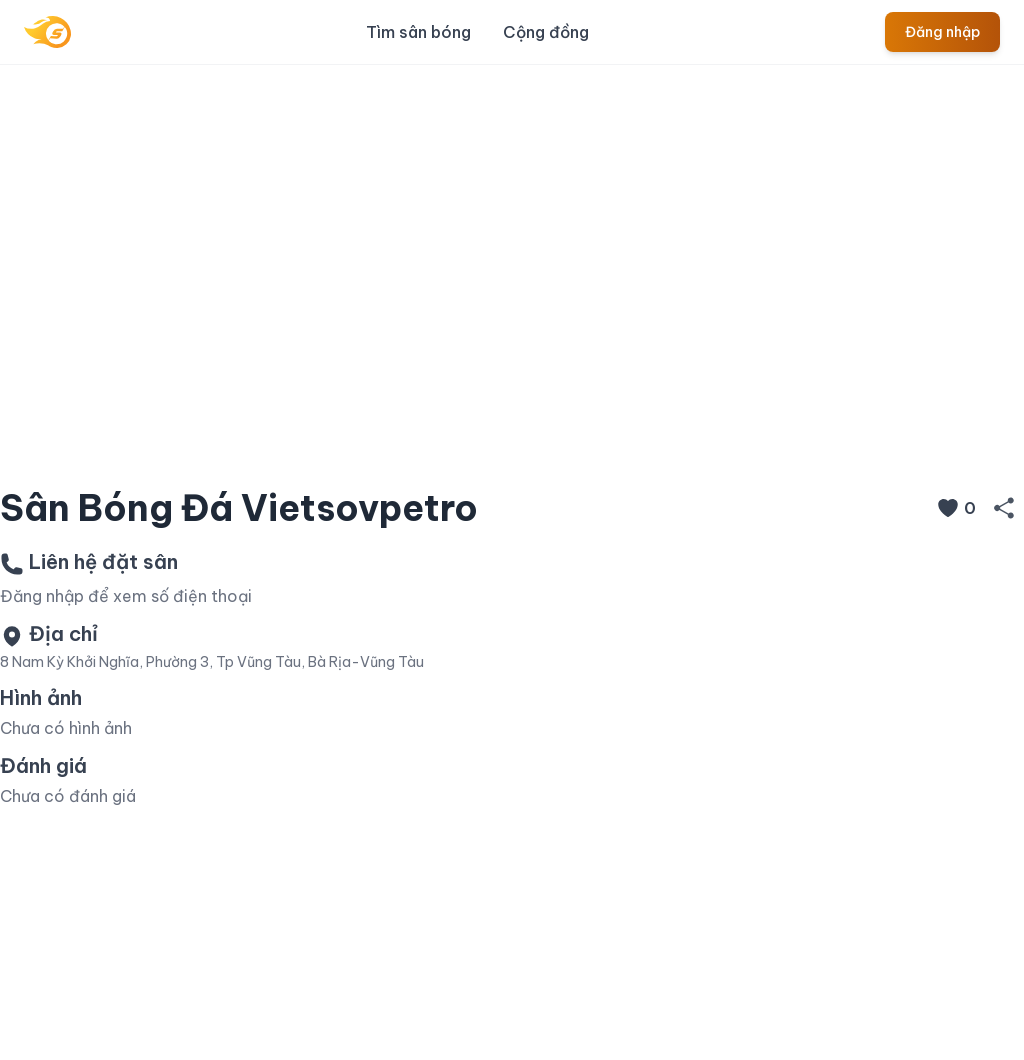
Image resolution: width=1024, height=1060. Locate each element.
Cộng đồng (546, 32)
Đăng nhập (942, 32)
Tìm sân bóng (418, 32)
